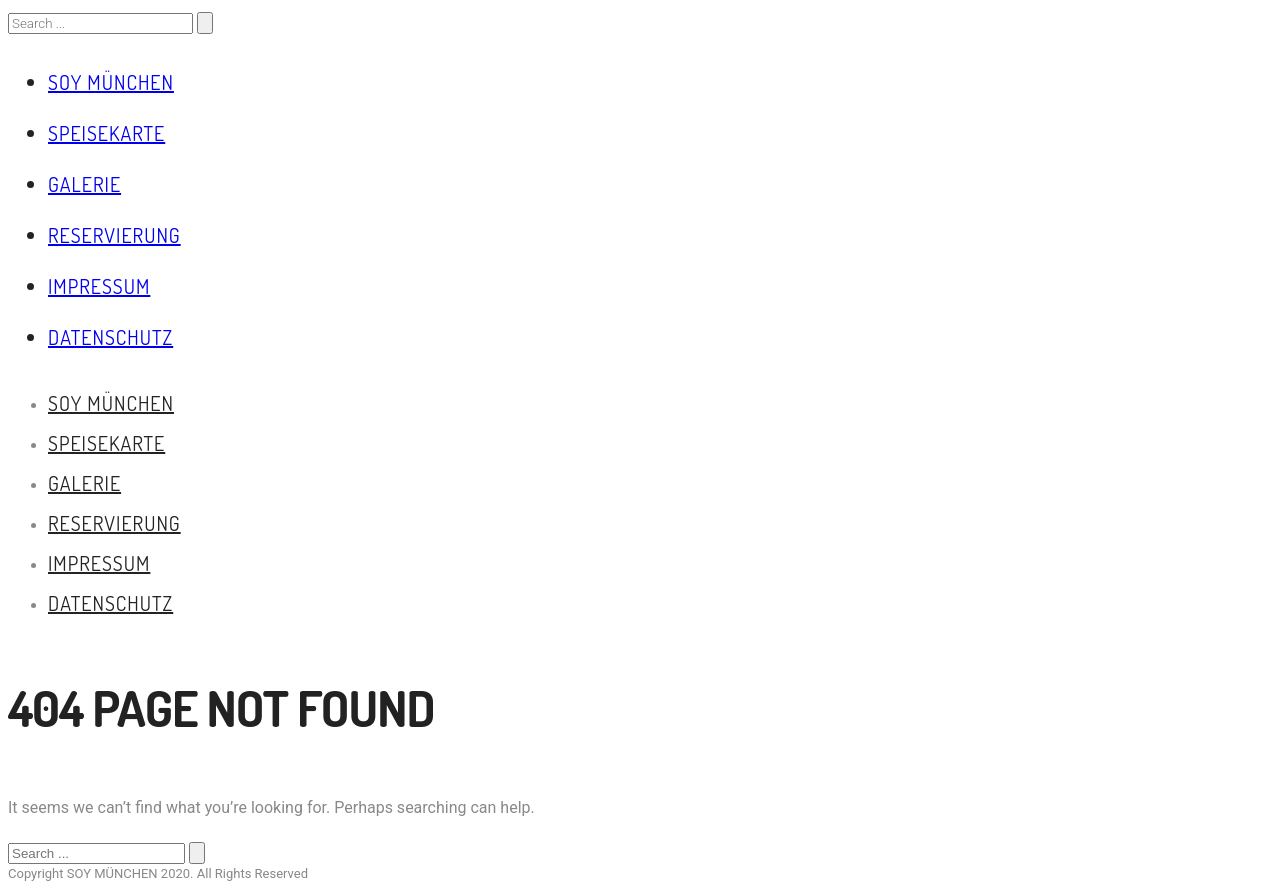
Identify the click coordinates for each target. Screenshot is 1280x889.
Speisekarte (106, 133)
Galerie (84, 184)
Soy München (111, 82)
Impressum (99, 286)
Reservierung (114, 235)
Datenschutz (110, 337)
